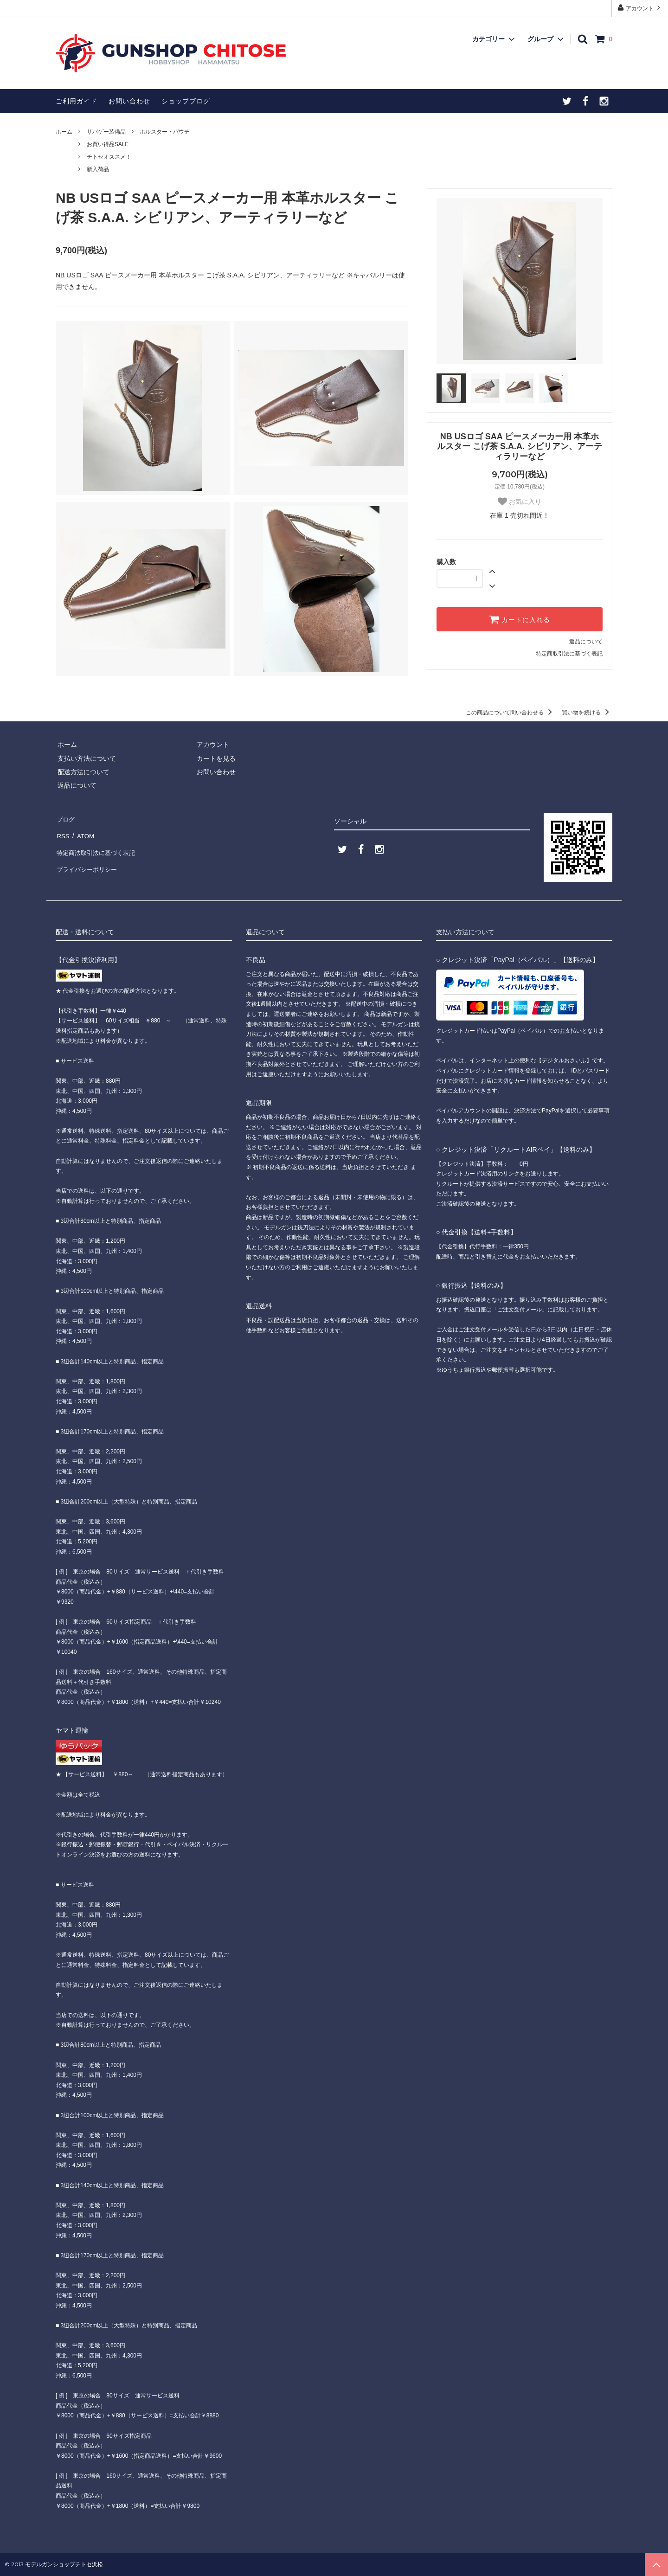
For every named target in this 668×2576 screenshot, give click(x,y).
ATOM (83, 831)
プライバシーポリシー (88, 858)
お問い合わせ (129, 101)
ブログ (65, 818)
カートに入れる (519, 619)
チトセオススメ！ (109, 157)
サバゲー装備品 (106, 131)
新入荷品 (98, 169)
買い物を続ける (587, 712)
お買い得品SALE (108, 144)
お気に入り (519, 501)
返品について (586, 641)
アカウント (640, 8)
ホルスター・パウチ (165, 131)
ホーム (64, 131)
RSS (62, 831)
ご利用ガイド (76, 101)
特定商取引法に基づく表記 (569, 653)
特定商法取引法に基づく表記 (98, 844)
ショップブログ (185, 101)
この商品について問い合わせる (510, 712)
